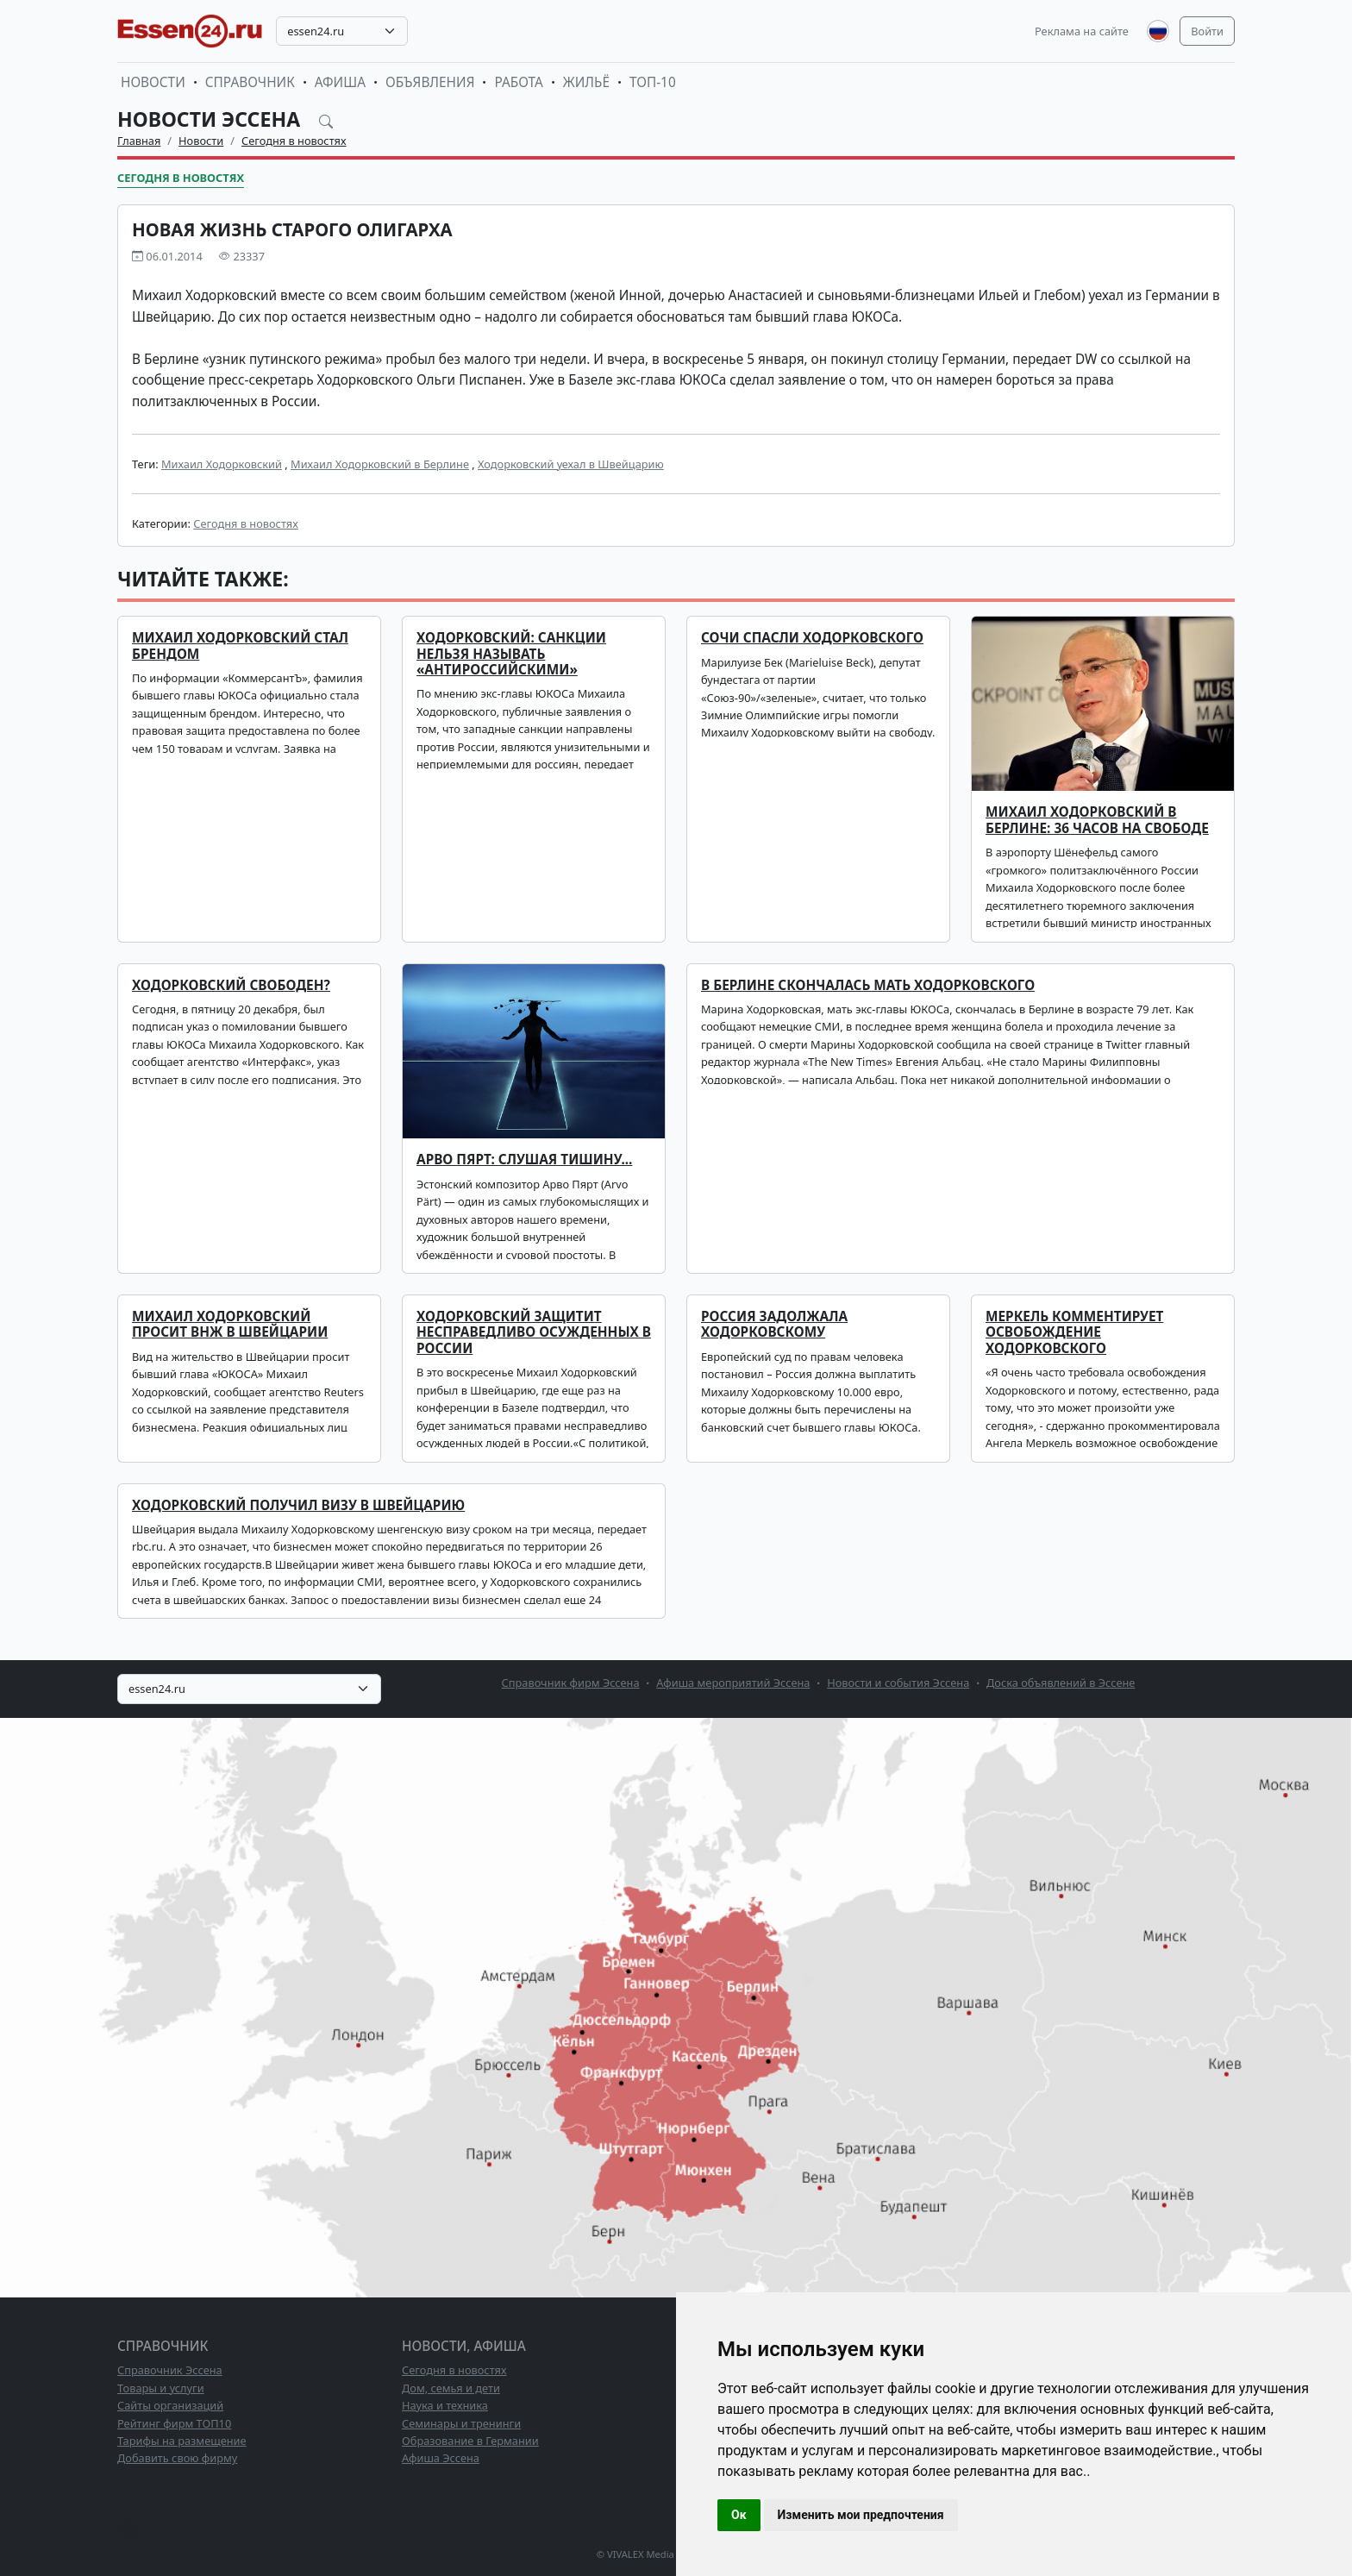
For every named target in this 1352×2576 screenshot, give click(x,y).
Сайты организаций (170, 2405)
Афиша (340, 82)
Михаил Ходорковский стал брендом (240, 645)
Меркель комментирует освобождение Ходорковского (1074, 1332)
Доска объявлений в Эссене (1060, 1682)
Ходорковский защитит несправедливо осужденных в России (533, 1332)
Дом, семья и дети (451, 2388)
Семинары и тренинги (461, 2423)
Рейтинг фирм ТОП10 (174, 2423)
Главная (138, 140)
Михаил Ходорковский (221, 464)
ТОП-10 (652, 82)
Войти (1207, 31)
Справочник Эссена (169, 2370)
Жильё (586, 82)
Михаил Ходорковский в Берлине (380, 464)
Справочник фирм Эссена (571, 1682)
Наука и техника (445, 2405)
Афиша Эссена (440, 2458)
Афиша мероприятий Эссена (733, 1682)
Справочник (250, 82)
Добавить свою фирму (177, 2458)
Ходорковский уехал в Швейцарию (571, 464)
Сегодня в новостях (294, 140)
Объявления (430, 82)
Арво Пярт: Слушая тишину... (524, 1159)
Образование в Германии (470, 2440)
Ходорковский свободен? (231, 985)
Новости (153, 82)
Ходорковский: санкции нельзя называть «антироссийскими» (511, 654)
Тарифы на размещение (182, 2440)
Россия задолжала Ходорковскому (774, 1324)
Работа (518, 82)
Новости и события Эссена (898, 1682)
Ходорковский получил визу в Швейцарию (298, 1505)
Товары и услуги (160, 2388)
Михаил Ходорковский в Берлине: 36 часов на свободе (1097, 820)
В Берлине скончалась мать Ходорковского (868, 985)
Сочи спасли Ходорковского (812, 638)
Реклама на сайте (1082, 31)
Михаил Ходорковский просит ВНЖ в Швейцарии (230, 1324)
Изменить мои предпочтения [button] (861, 2515)
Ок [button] (739, 2515)
